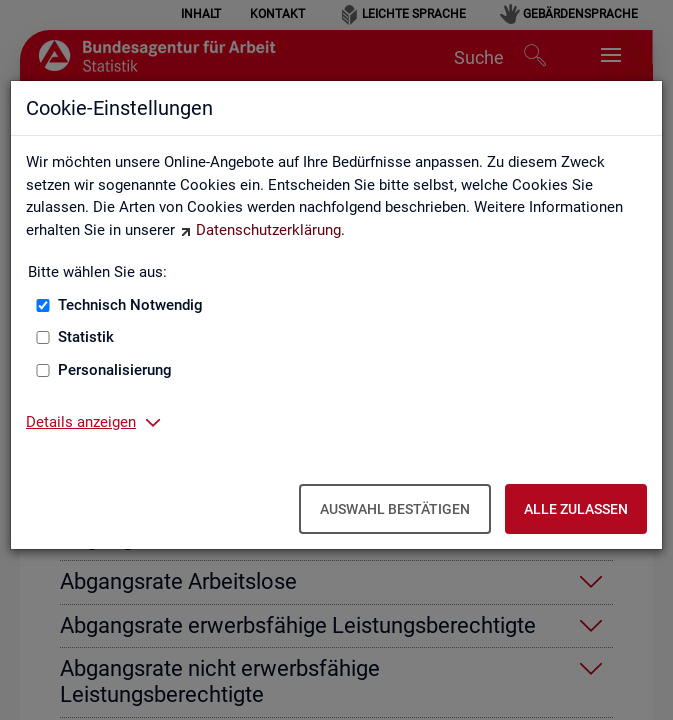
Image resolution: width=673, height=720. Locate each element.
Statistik (86, 337)
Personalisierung (115, 370)
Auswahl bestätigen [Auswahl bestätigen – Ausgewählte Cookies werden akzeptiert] (395, 509)
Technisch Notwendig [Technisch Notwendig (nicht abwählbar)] (130, 305)
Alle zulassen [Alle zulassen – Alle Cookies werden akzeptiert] (576, 509)
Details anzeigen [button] (81, 422)
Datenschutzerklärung (268, 230)
